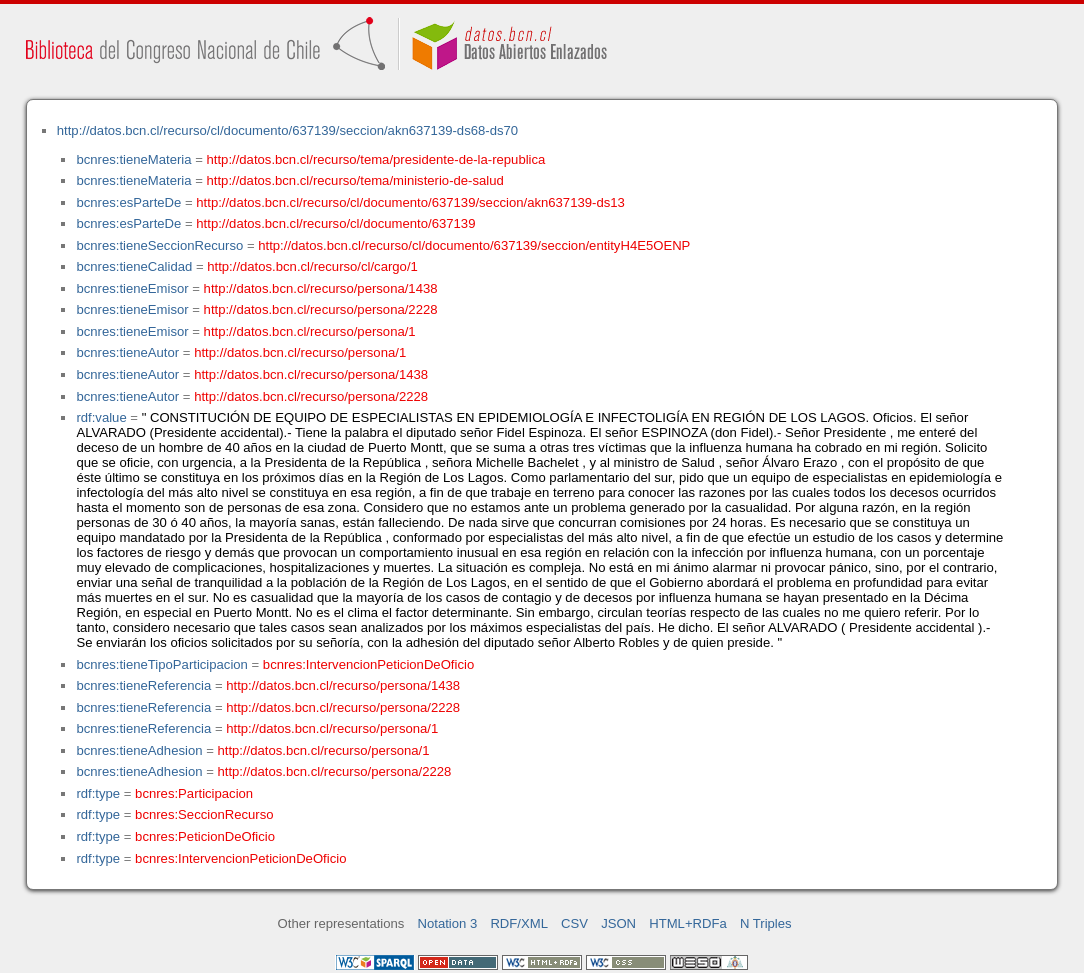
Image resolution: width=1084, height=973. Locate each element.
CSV (574, 923)
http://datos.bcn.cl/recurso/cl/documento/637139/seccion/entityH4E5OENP (474, 245)
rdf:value (101, 417)
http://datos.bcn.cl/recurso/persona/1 (310, 331)
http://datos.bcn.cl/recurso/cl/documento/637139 (335, 223)
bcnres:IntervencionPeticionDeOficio (368, 664)
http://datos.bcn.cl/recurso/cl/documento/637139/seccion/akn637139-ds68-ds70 (287, 130)
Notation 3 (448, 923)
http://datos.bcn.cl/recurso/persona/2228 (321, 309)
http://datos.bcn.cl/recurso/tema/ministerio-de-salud (355, 180)
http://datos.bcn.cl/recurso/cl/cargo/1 (312, 266)
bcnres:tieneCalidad (134, 266)
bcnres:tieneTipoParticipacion (161, 664)
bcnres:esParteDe (128, 202)
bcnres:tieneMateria (133, 159)
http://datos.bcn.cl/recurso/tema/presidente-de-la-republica (376, 159)
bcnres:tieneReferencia (143, 685)
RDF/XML (519, 923)
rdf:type (98, 793)
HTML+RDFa (688, 923)
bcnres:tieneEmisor (132, 288)
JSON (618, 923)
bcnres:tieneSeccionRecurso (159, 245)
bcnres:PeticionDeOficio (205, 836)
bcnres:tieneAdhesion (139, 750)
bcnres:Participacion (194, 793)
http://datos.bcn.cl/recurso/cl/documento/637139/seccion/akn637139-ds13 (410, 202)
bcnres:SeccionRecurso (204, 814)
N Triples (766, 923)
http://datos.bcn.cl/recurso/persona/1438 (321, 288)
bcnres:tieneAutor (127, 352)
